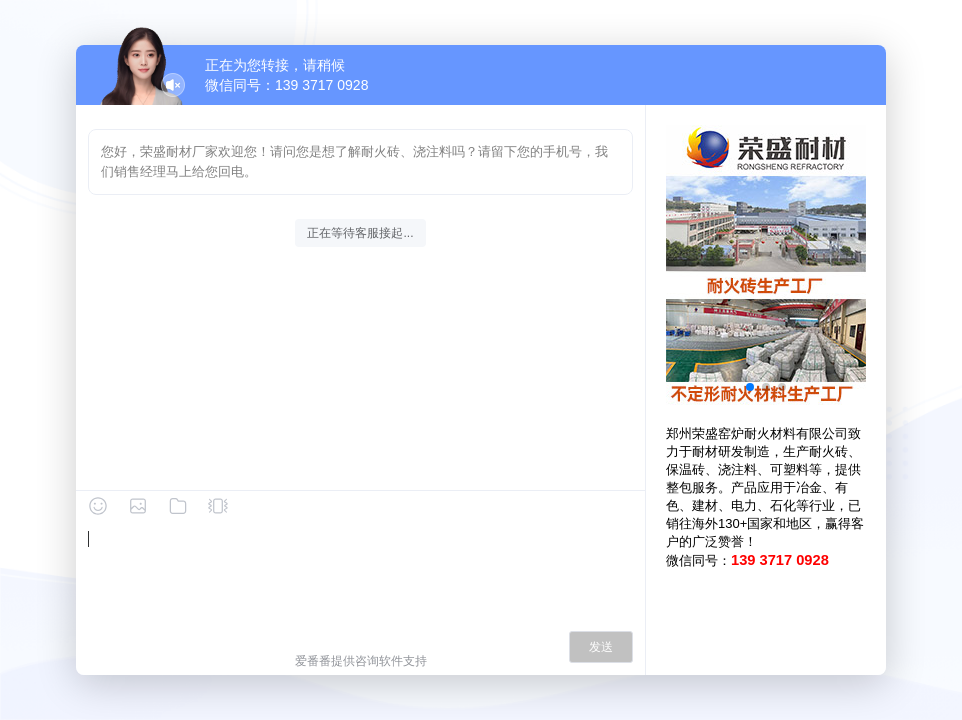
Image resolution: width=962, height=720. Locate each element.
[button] (750, 387)
